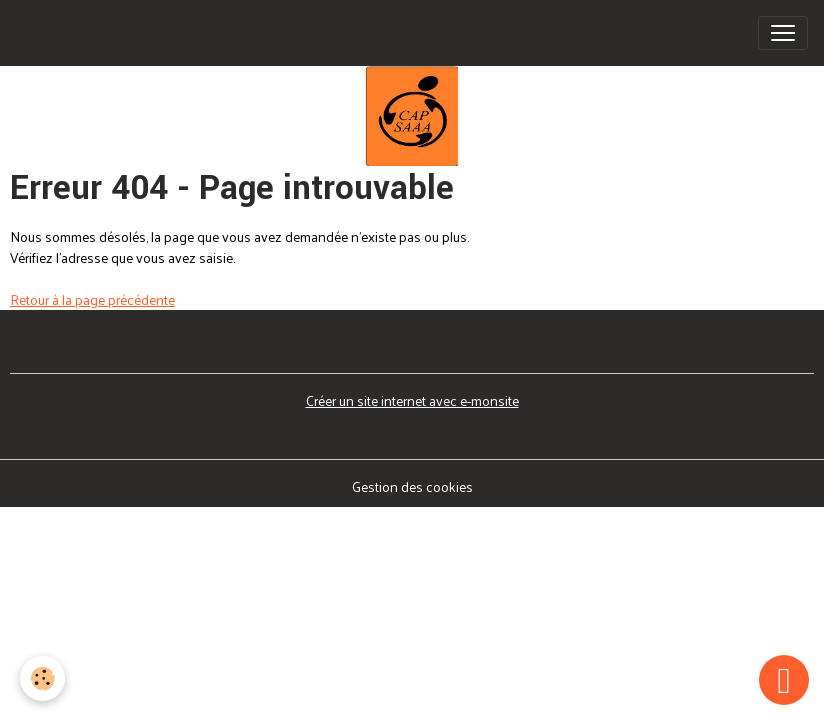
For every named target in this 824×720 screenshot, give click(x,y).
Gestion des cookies (412, 486)
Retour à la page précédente (92, 299)
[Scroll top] (784, 680)
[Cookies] (42, 678)
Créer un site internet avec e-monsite (412, 400)
